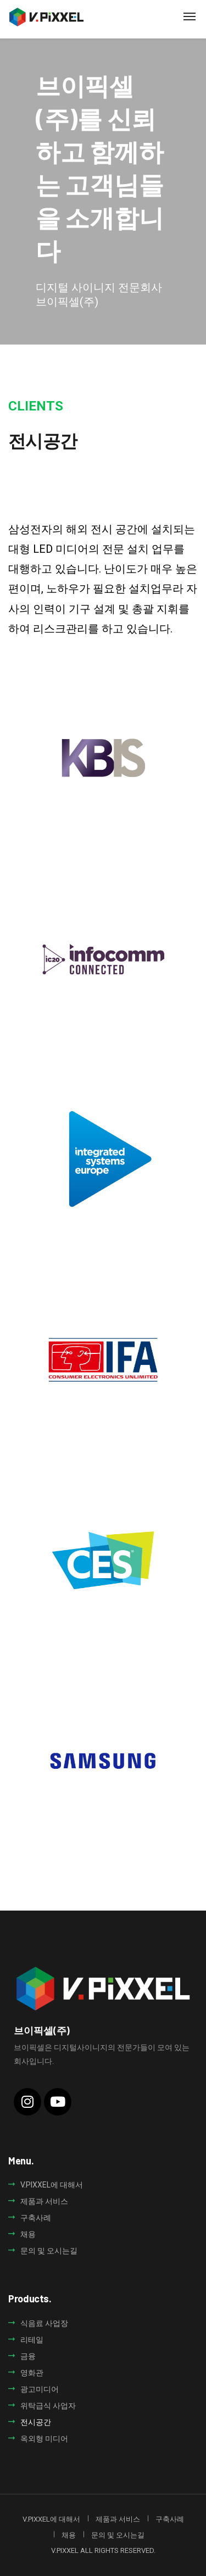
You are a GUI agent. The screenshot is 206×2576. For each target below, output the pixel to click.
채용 (28, 2234)
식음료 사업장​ (44, 2323)
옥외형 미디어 (44, 2438)
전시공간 (35, 2422)
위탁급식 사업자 (48, 2405)
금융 (28, 2356)
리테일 (31, 2339)
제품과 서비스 (44, 2201)
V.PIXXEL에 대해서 (51, 2184)
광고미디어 (39, 2389)
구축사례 (35, 2217)
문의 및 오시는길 (48, 2250)
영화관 (31, 2372)
